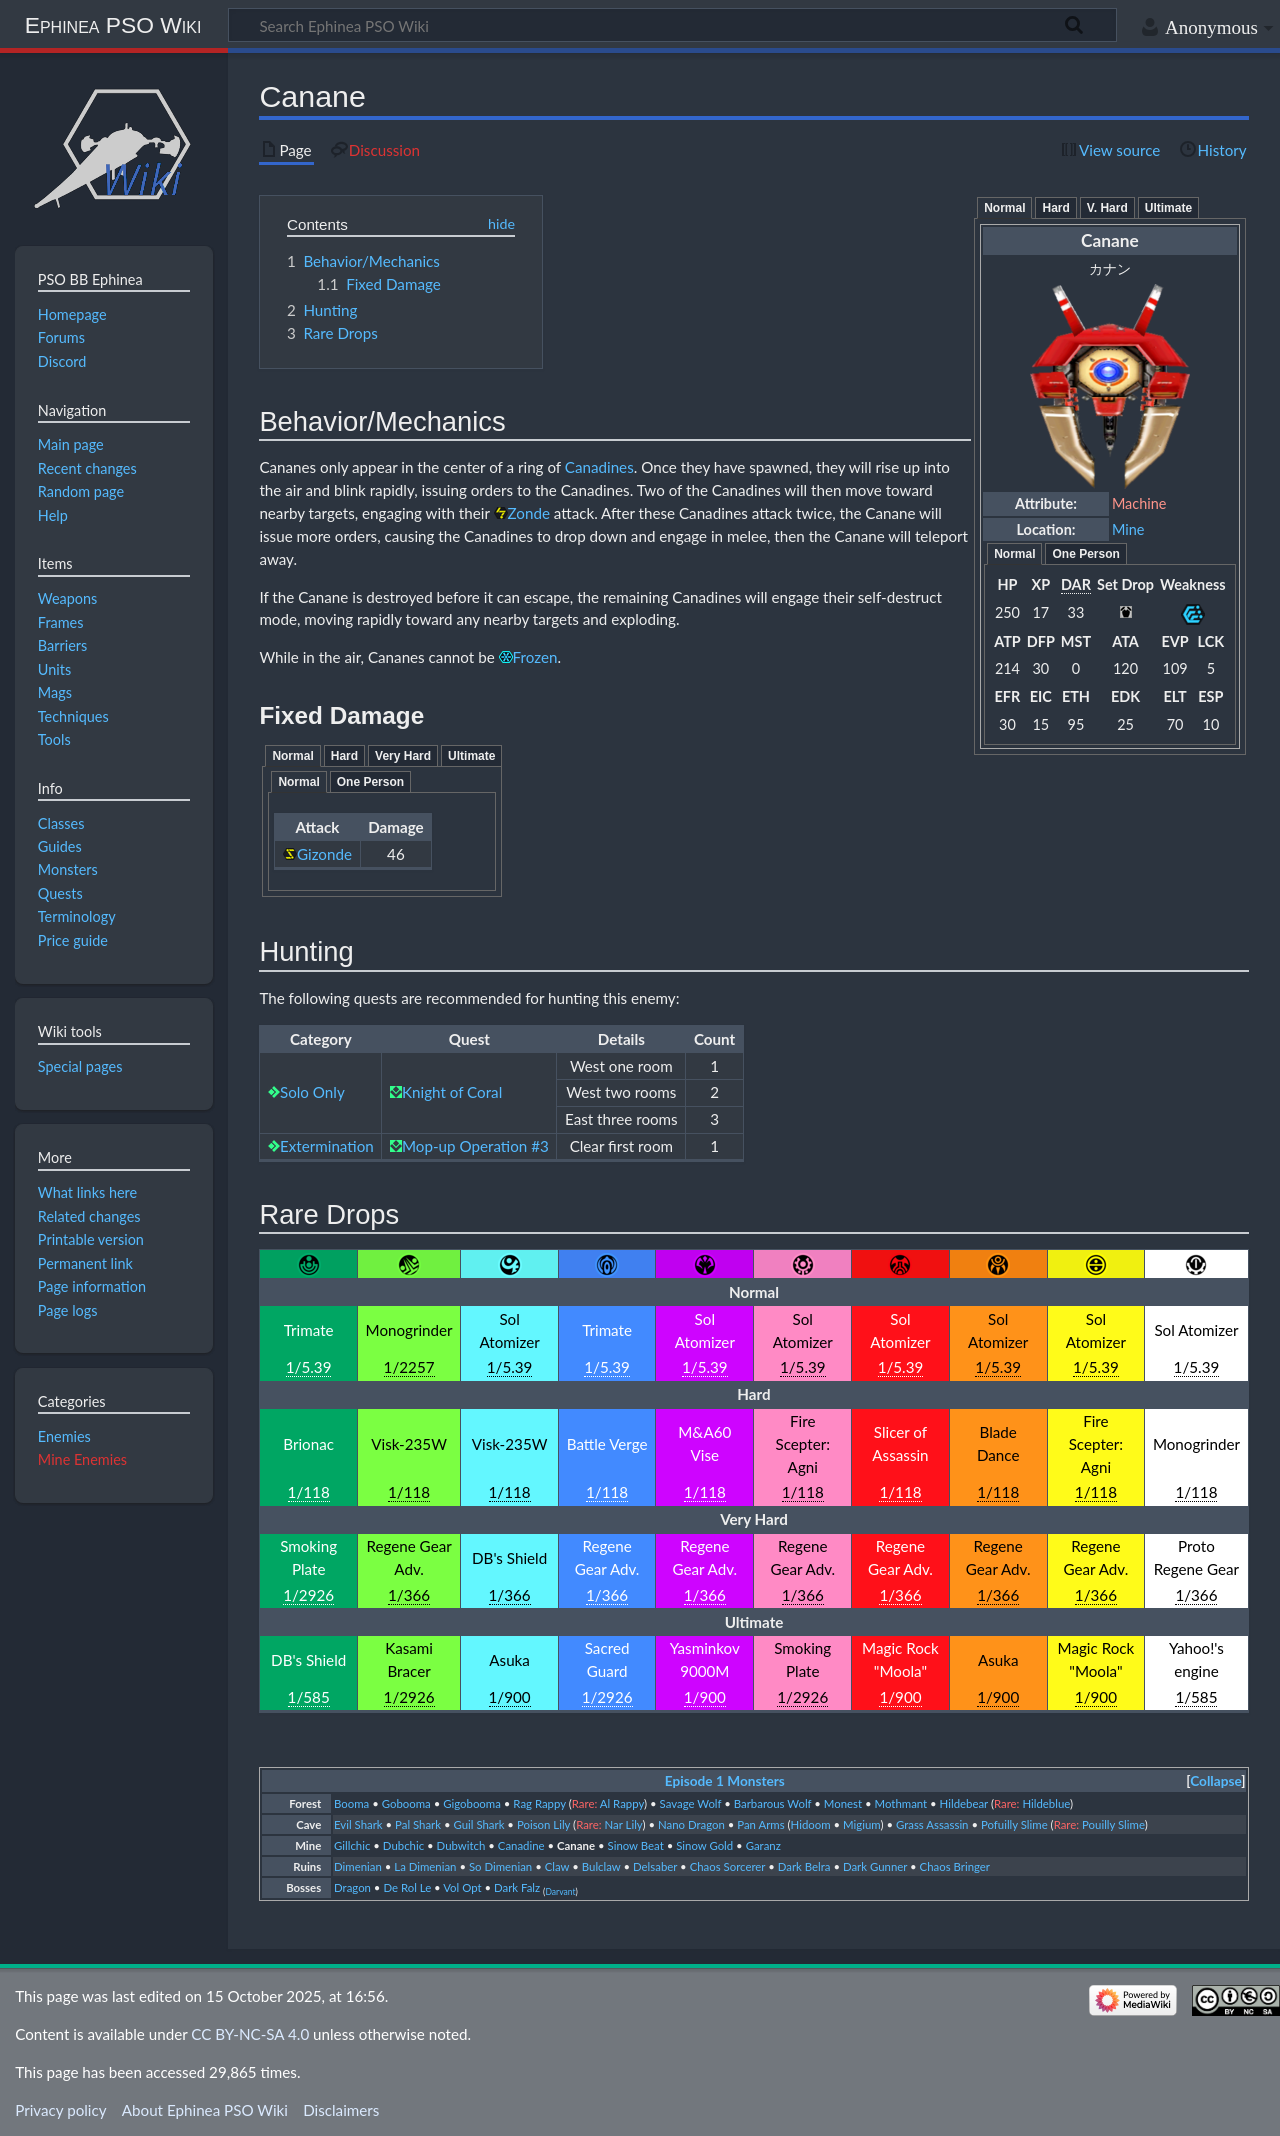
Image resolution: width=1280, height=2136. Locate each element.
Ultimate (1168, 208)
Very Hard (403, 756)
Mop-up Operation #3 (475, 1146)
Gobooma (406, 1803)
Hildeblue (1046, 1803)
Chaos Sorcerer (728, 1866)
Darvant (560, 1892)
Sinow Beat (636, 1845)
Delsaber (655, 1866)
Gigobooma (472, 1803)
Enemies (64, 1436)
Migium (861, 1824)
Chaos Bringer (955, 1866)
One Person (1085, 554)
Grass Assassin (932, 1824)
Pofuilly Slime (1014, 1824)
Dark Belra (804, 1866)
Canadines (599, 467)
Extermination (327, 1146)
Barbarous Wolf (773, 1803)
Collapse (1215, 1781)
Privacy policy (60, 2110)
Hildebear (964, 1803)
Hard (1055, 208)
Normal (1004, 208)
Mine (1128, 529)
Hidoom (811, 1824)
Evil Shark (358, 1824)
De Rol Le (407, 1887)
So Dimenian (500, 1866)
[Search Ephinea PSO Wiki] (672, 25)
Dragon (352, 1887)
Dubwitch (461, 1845)
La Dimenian (425, 1866)
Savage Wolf (691, 1803)
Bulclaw (601, 1866)
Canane (576, 1845)
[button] (1215, 1781)
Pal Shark (418, 1824)
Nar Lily (624, 1824)
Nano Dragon (691, 1824)
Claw (557, 1866)
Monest (843, 1803)
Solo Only (312, 1092)
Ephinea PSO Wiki (113, 25)
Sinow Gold (704, 1845)
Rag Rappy (539, 1803)
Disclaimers (341, 2110)
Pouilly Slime (1113, 1824)
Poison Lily (543, 1824)
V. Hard (1107, 208)
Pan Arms (760, 1824)
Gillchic (352, 1845)
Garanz (763, 1845)
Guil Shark (479, 1824)
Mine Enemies (82, 1459)
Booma (351, 1803)
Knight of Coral (452, 1092)
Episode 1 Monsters (725, 1781)
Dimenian (358, 1866)
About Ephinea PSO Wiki (205, 2110)
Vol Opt (462, 1887)
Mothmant (901, 1803)
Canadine (521, 1845)
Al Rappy (622, 1803)
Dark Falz (517, 1887)
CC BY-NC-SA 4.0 (250, 2034)
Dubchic (403, 1845)
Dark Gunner (875, 1866)
